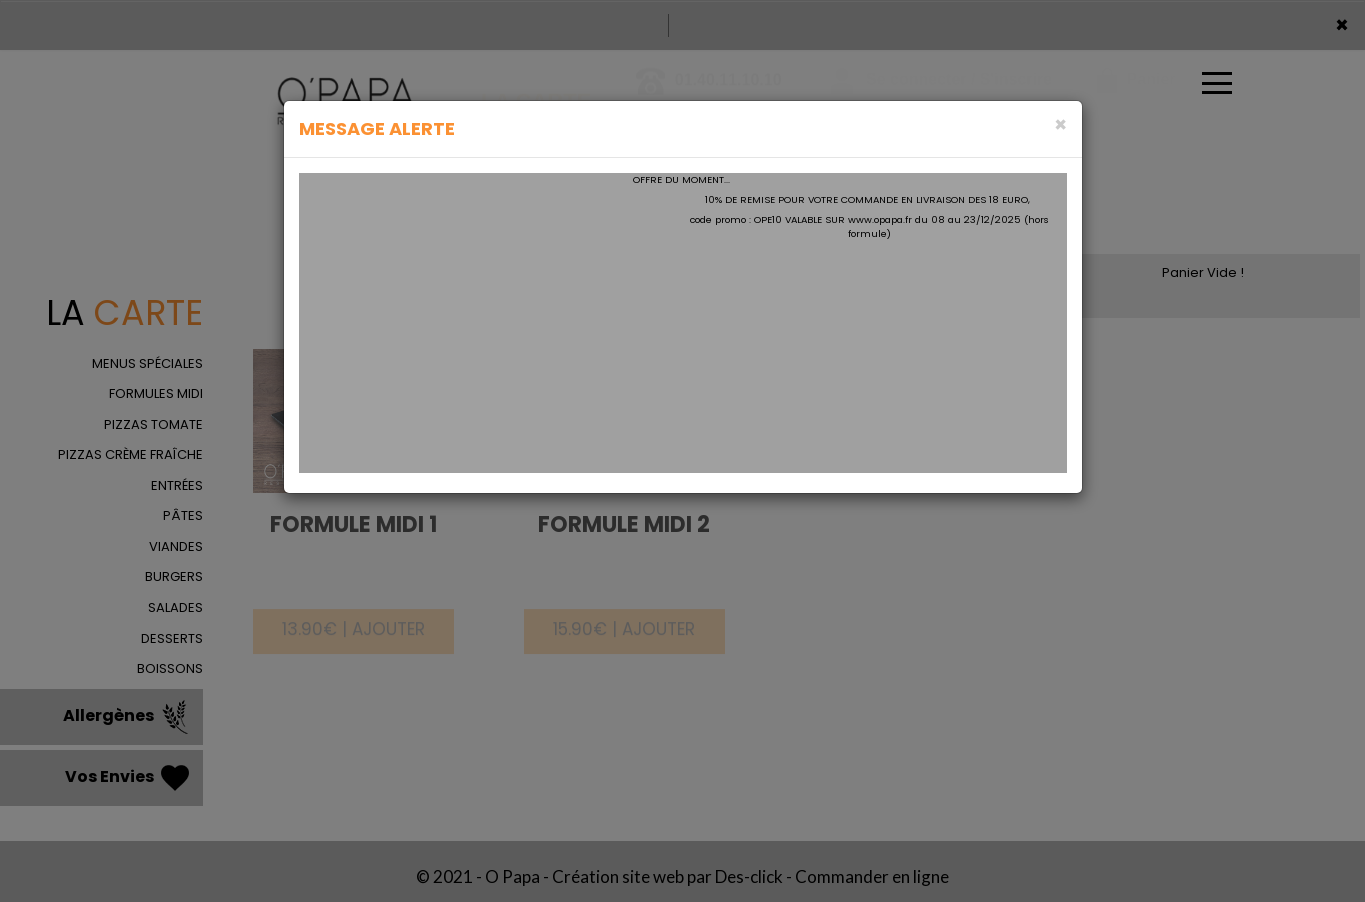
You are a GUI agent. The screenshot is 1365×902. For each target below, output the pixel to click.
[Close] (1060, 124)
